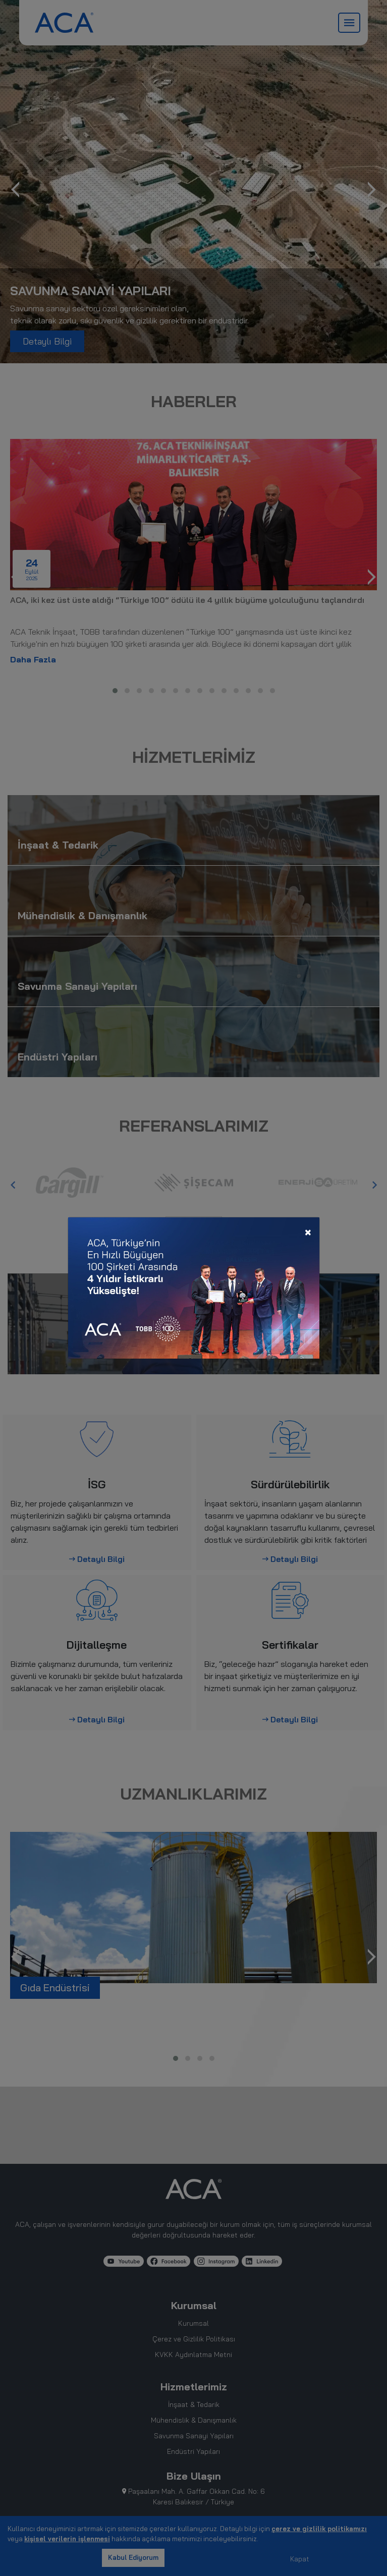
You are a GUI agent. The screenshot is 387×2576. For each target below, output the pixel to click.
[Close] (308, 1231)
